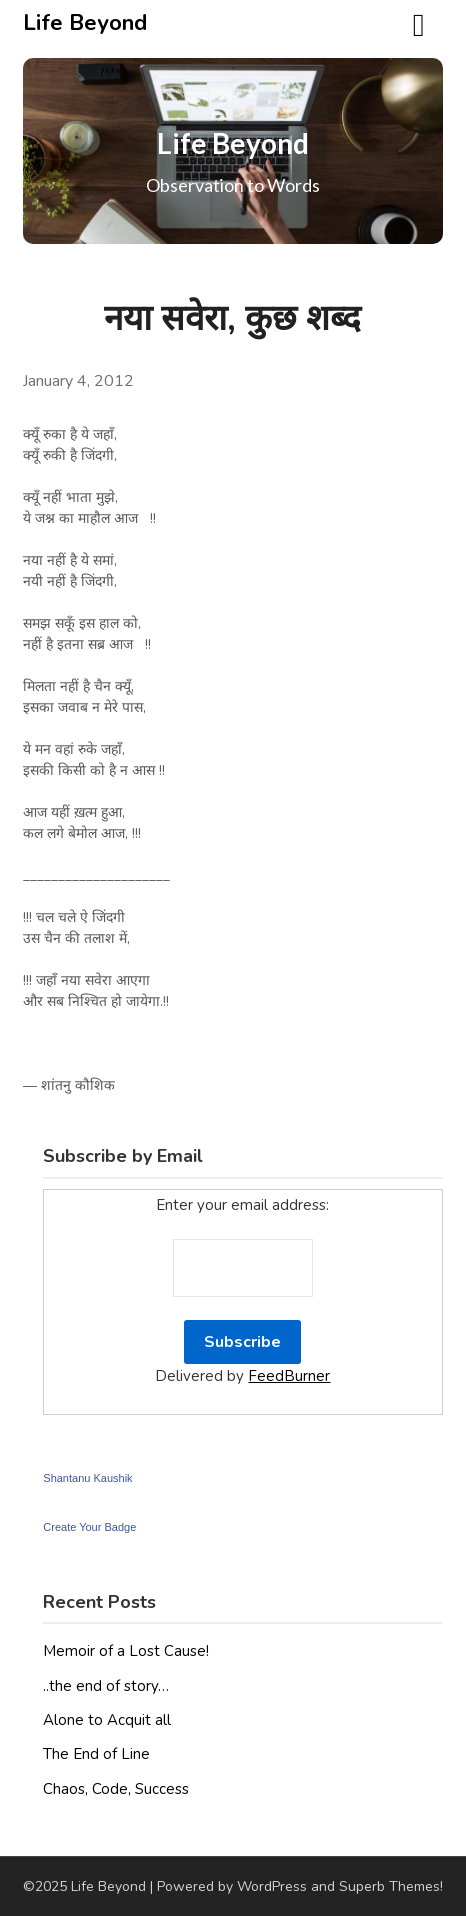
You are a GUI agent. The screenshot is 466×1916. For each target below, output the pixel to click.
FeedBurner (289, 1376)
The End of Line (96, 1754)
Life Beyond (85, 23)
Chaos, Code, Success (116, 1789)
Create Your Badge (89, 1527)
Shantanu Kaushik (87, 1478)
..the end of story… (106, 1686)
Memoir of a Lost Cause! (126, 1651)
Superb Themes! (391, 1886)
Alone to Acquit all (107, 1720)
